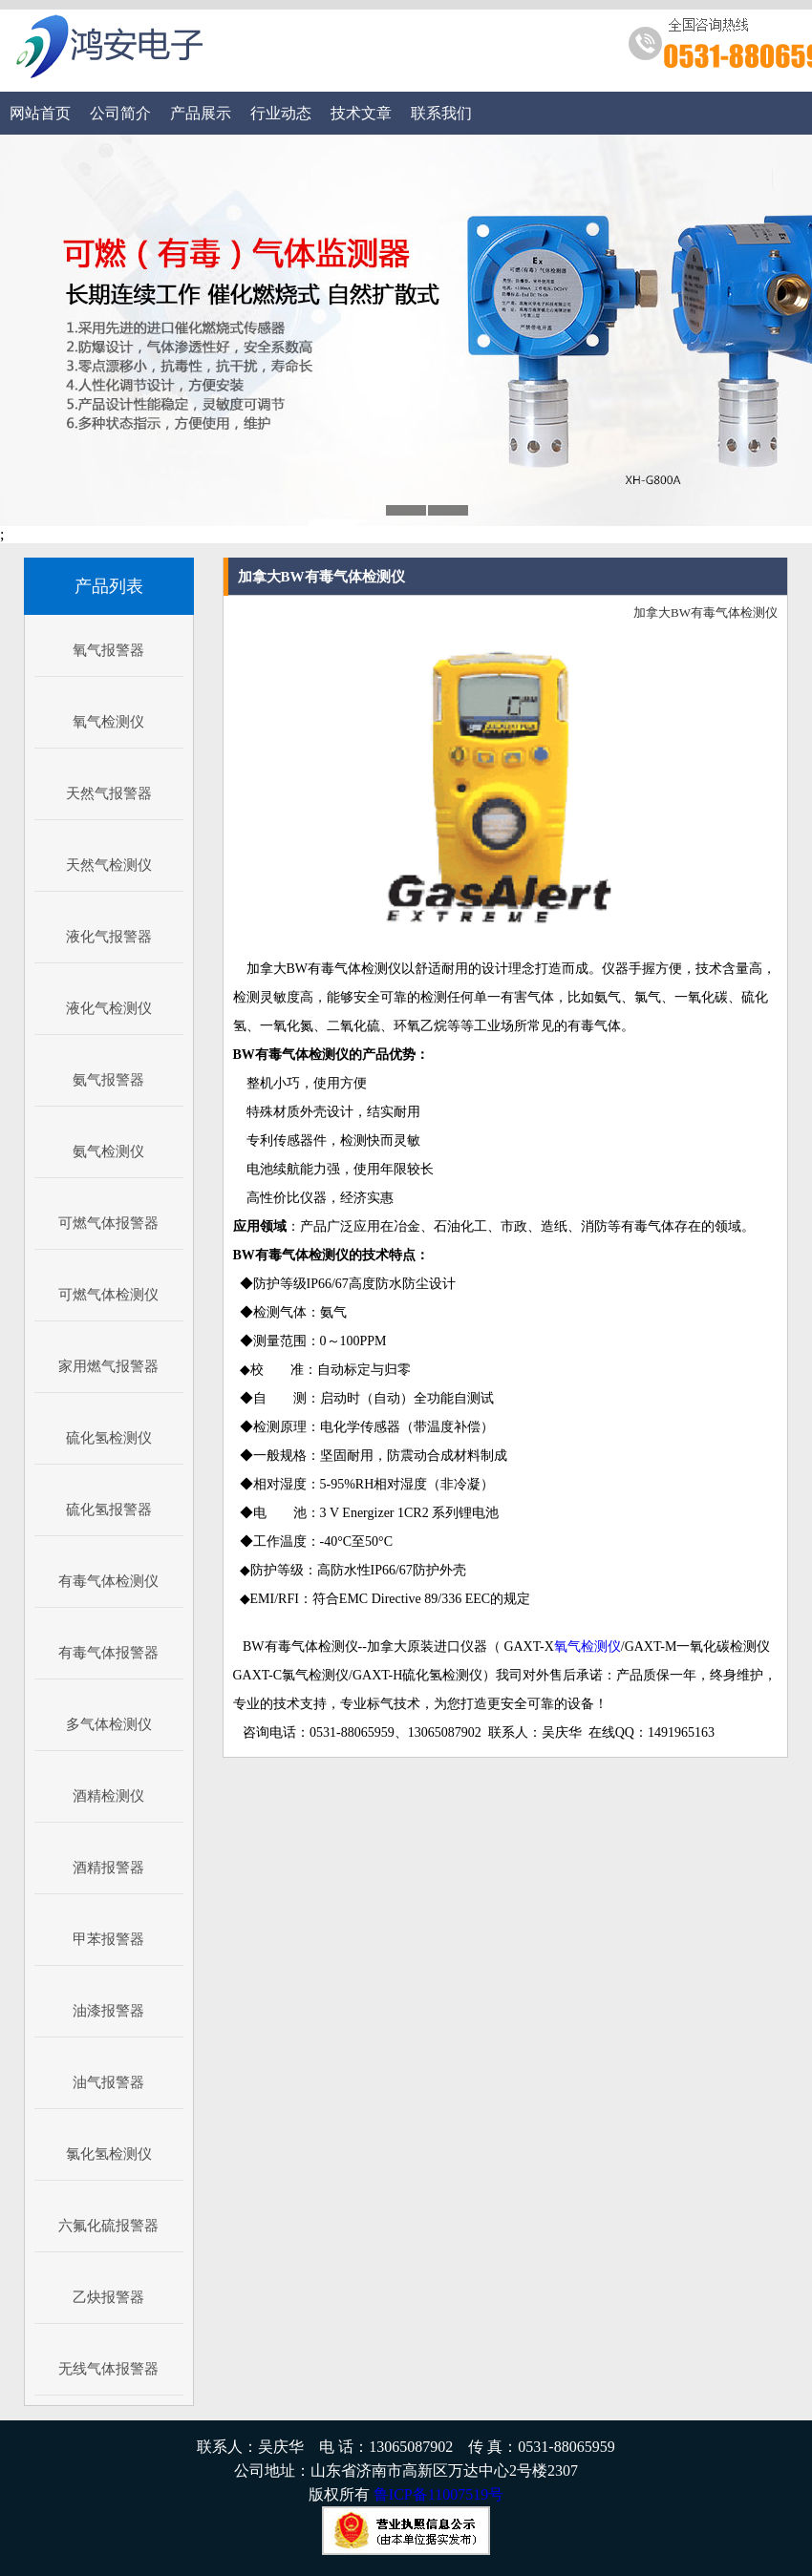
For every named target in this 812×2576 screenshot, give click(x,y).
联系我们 (441, 113)
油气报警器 (108, 2082)
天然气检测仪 (109, 865)
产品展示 (200, 113)
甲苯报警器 (108, 1939)
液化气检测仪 (109, 1008)
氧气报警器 (108, 650)
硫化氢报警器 (109, 1509)
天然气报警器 (109, 793)
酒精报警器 (108, 1867)
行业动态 (280, 113)
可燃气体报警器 (108, 1223)
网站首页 (40, 113)
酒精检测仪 (108, 1796)
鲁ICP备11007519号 (438, 2494)
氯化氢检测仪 (109, 2154)
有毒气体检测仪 (108, 1581)
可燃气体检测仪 (108, 1294)
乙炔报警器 (108, 2297)
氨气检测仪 (108, 1151)
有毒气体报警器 (108, 1652)
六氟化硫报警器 (108, 2225)
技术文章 (361, 113)
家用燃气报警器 (108, 1366)
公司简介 (120, 113)
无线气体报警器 (108, 2368)
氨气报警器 (108, 1079)
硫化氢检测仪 (109, 1438)
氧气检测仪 (108, 721)
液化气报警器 (109, 936)
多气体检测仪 (109, 1724)
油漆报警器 (108, 2010)
